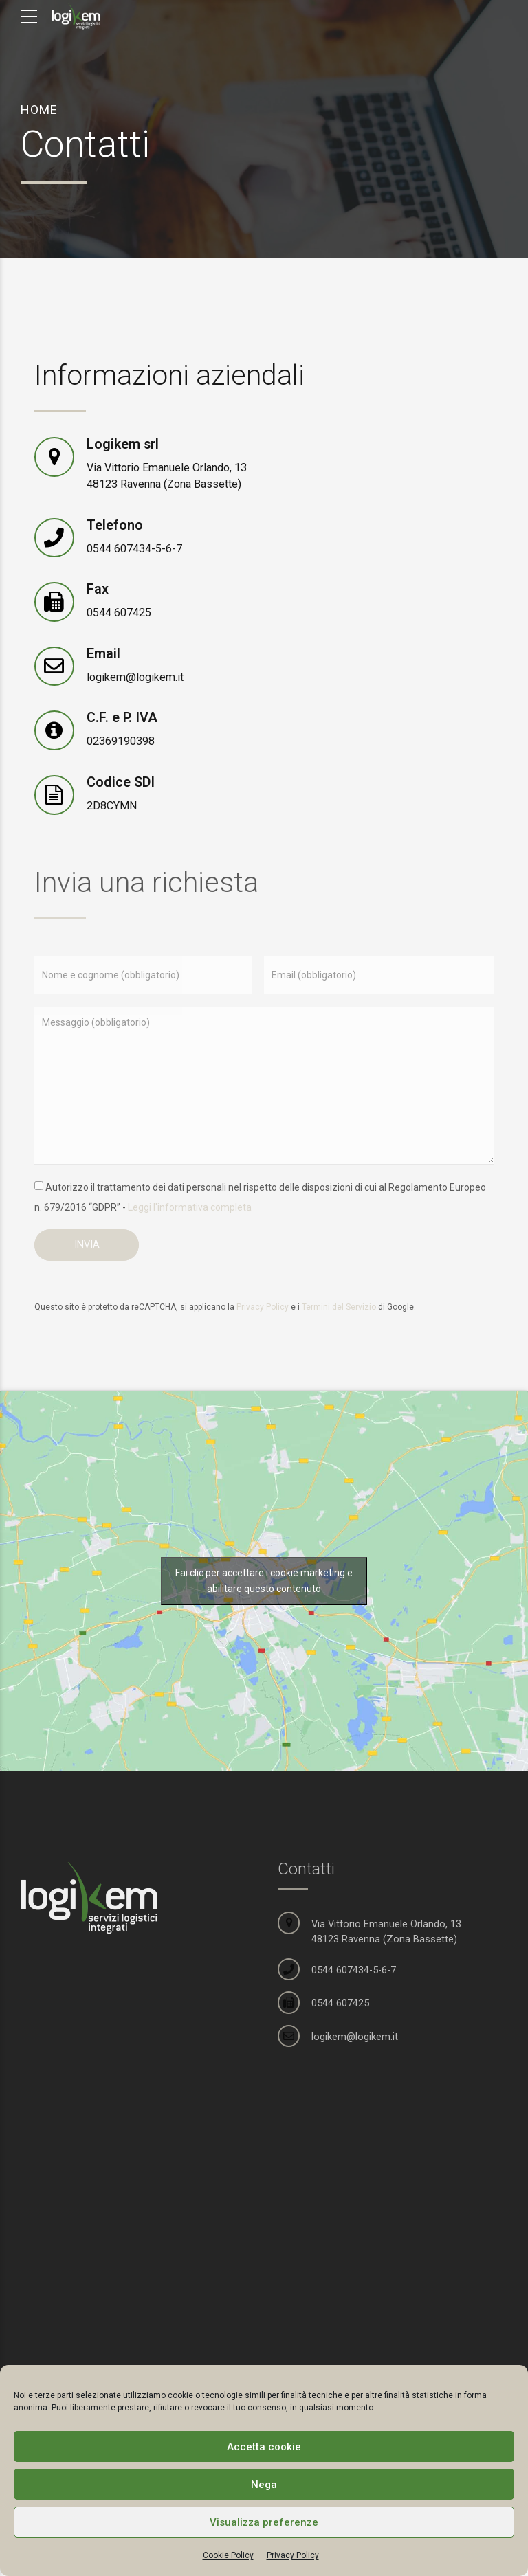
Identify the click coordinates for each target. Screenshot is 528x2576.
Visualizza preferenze (264, 2522)
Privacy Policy (293, 2555)
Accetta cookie (264, 2447)
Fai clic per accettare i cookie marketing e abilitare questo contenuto (264, 1580)
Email (103, 654)
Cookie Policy (228, 2555)
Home (39, 109)
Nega (264, 2484)
